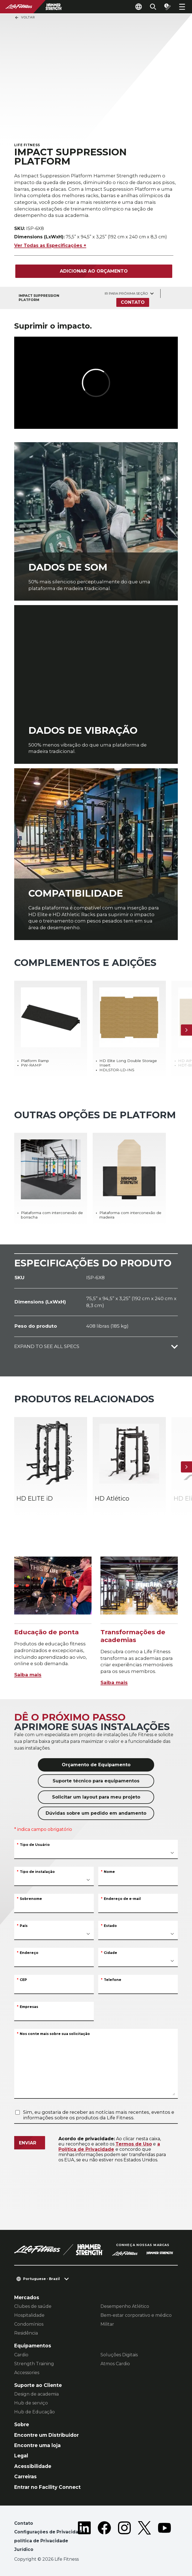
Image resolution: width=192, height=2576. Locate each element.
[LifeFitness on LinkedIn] (84, 2537)
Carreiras (25, 2476)
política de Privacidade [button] (41, 2540)
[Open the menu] (182, 6)
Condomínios (28, 2324)
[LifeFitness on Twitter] (144, 2537)
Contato (133, 302)
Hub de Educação (34, 2411)
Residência (26, 2333)
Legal (21, 2455)
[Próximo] (186, 1029)
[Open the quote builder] (167, 6)
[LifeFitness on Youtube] (164, 2537)
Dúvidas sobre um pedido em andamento (96, 1813)
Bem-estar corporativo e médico (136, 2315)
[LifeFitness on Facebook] (104, 2537)
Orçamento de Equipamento (96, 1764)
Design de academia (36, 2394)
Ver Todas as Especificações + (50, 245)
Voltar (24, 17)
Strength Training (34, 2363)
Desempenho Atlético (124, 2306)
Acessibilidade (32, 2466)
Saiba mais (27, 1674)
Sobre (21, 2424)
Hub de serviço (31, 2403)
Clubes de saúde (32, 2306)
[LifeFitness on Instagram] (124, 2537)
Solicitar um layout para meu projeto (96, 1797)
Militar (107, 2324)
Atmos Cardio (115, 2363)
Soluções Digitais (119, 2354)
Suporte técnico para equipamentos (96, 1781)
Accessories (26, 2372)
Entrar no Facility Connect (47, 2487)
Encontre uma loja (37, 2445)
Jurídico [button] (23, 2549)
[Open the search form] (153, 6)
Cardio (21, 2354)
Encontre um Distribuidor (46, 2435)
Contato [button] (23, 2523)
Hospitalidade (29, 2315)
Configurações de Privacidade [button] (49, 2532)
